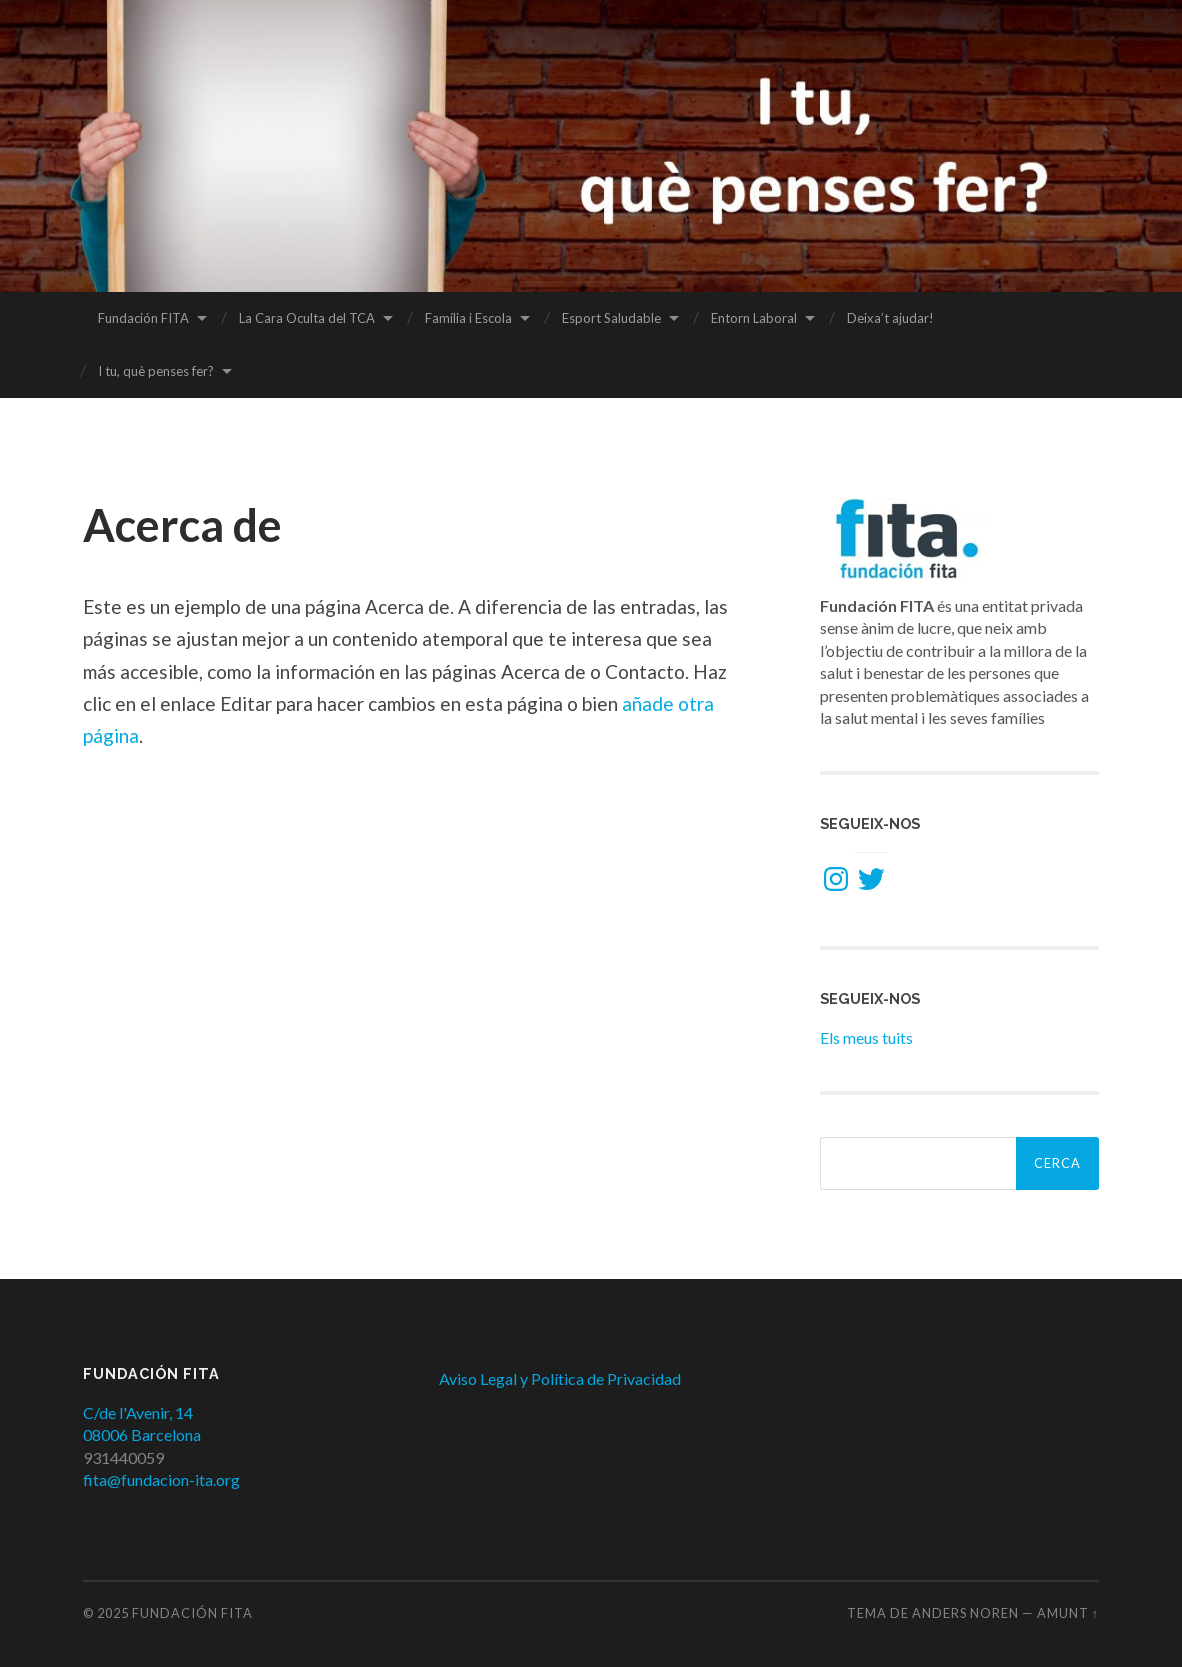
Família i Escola (468, 318)
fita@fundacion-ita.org (161, 1479)
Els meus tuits (866, 1037)
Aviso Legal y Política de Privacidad (560, 1378)
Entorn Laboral (754, 318)
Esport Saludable (611, 318)
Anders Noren (965, 1613)
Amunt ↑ (1068, 1613)
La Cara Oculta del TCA (307, 318)
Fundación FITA (143, 318)
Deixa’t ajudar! (890, 318)
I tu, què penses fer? (156, 371)
